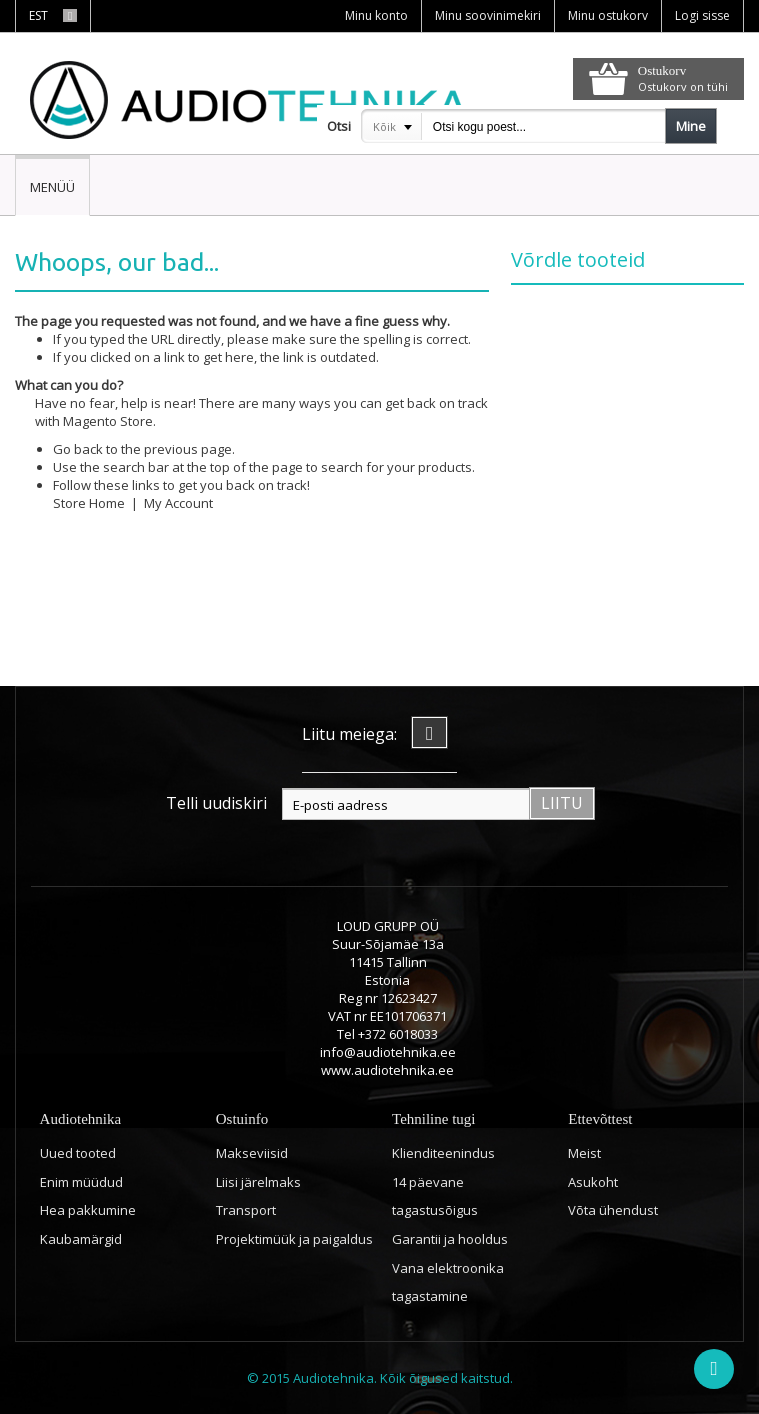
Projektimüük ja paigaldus (294, 1239)
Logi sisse (702, 15)
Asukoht (593, 1182)
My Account (178, 503)
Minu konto (376, 15)
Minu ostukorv (608, 15)
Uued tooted (78, 1153)
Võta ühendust (613, 1210)
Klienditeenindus (443, 1153)
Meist (584, 1153)
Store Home (89, 503)
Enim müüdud (81, 1182)
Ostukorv (662, 70)
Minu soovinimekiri (488, 15)
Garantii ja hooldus (450, 1239)
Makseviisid (252, 1153)
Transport (246, 1210)
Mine (691, 126)
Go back (78, 449)
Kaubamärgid (81, 1239)
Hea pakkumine (88, 1210)
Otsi (339, 126)
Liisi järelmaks (258, 1182)
